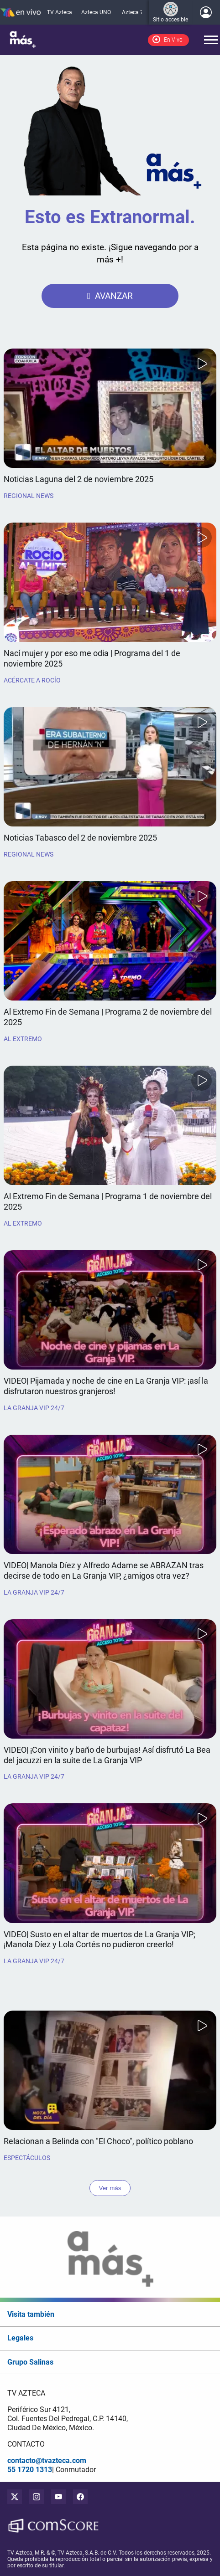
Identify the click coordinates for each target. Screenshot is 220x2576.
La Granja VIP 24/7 (34, 1407)
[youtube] (58, 2496)
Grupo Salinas (30, 2362)
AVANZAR (114, 296)
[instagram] (36, 2496)
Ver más (110, 2188)
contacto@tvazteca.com (46, 2460)
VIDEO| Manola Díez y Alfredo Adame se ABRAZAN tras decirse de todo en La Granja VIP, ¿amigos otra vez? (104, 1570)
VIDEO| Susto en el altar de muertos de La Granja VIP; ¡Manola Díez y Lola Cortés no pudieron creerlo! (99, 1940)
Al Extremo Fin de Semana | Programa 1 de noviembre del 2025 (108, 1201)
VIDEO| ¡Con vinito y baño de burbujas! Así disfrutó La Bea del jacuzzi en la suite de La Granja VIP (107, 1755)
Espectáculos (27, 2157)
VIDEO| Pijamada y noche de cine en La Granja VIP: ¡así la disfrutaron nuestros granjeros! (106, 1386)
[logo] (23, 39)
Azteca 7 (132, 12)
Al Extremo (23, 1038)
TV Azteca (59, 12)
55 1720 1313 (29, 2469)
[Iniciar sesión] (205, 12)
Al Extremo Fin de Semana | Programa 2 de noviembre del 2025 (108, 1017)
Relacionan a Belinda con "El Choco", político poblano (98, 2141)
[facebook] (80, 2496)
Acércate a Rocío (32, 680)
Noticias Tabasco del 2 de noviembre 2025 (80, 837)
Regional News (28, 495)
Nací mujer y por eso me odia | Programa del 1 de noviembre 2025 (92, 658)
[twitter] (14, 2496)
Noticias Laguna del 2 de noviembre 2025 (78, 479)
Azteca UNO (96, 12)
